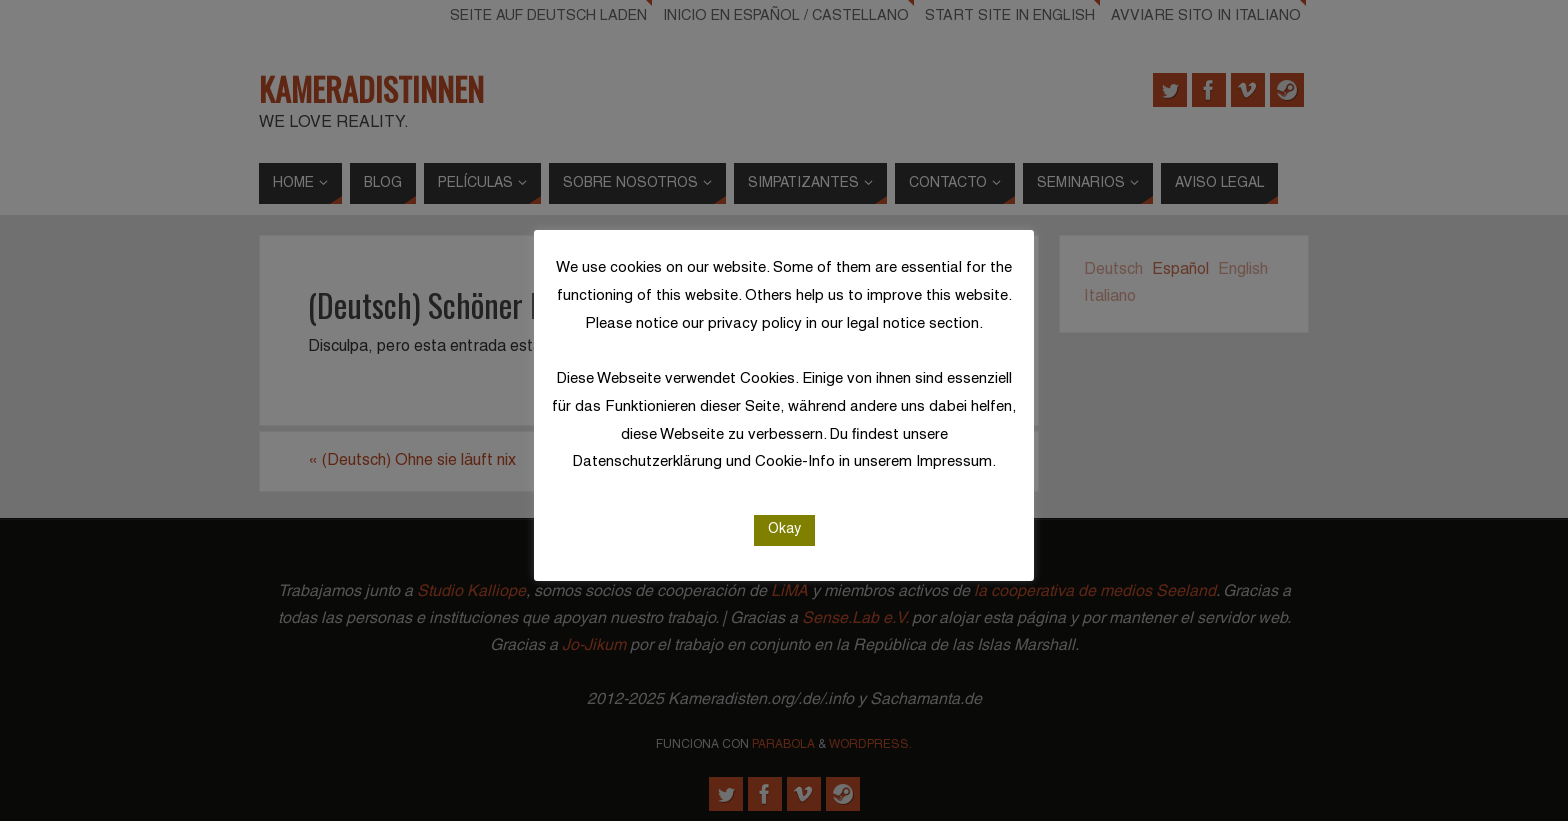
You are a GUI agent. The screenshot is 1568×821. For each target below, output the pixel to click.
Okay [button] (784, 529)
